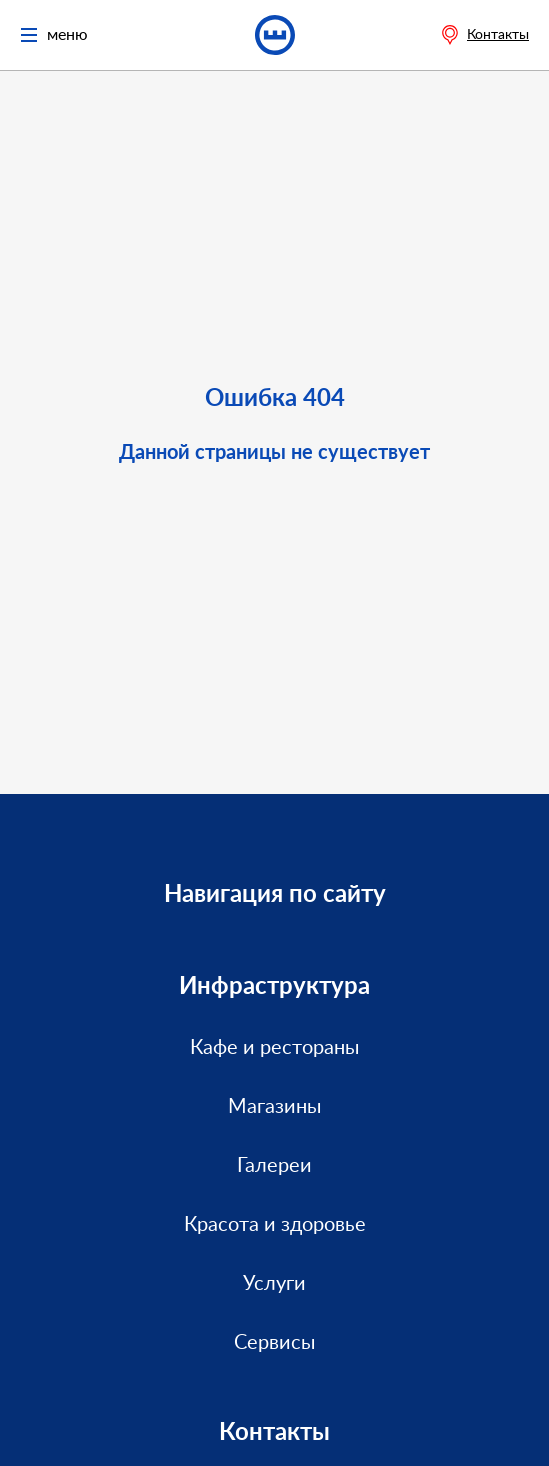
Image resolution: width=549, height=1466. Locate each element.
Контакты (498, 35)
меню (54, 35)
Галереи (274, 1166)
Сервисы (274, 1343)
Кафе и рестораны (274, 1048)
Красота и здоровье (275, 1225)
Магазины (274, 1107)
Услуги (274, 1284)
